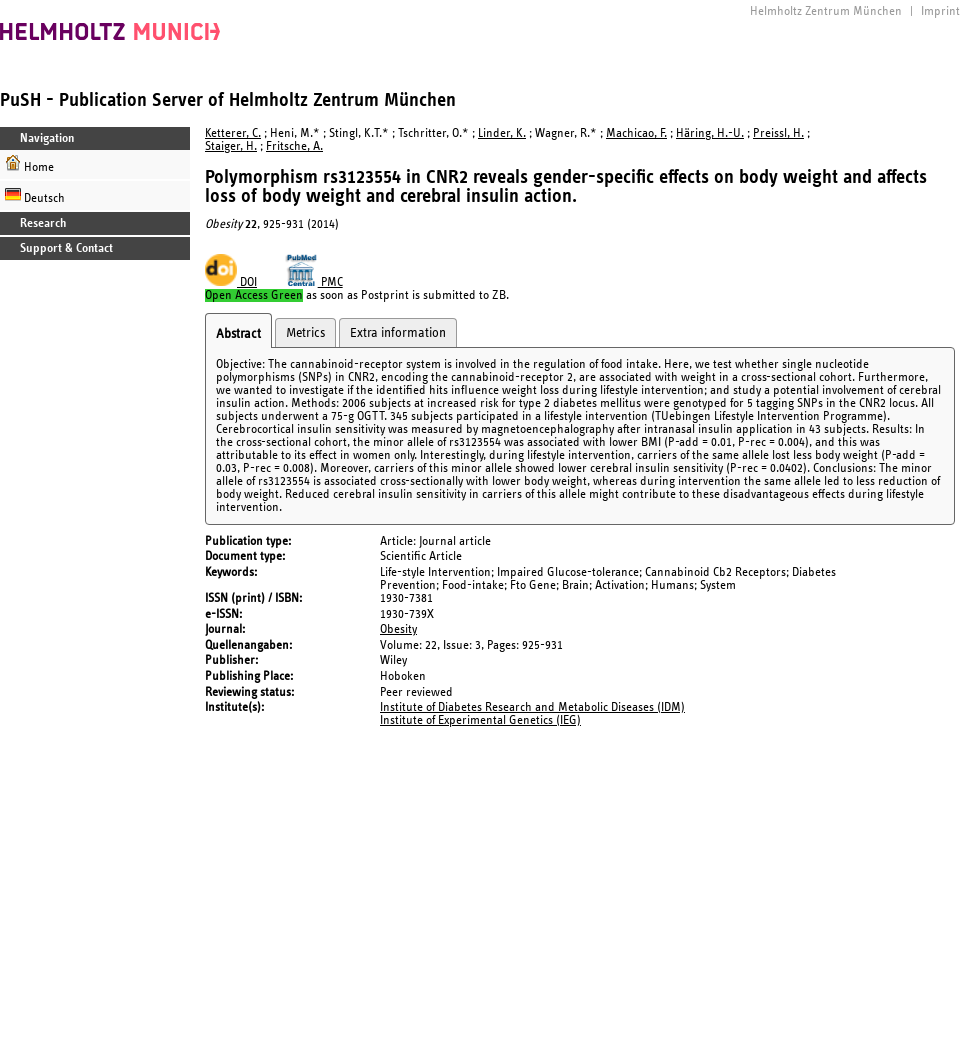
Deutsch (35, 195)
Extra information (398, 333)
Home (29, 164)
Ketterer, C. (233, 133)
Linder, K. (502, 133)
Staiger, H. (231, 146)
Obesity (398, 629)
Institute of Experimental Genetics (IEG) (480, 720)
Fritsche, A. (294, 146)
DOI (231, 282)
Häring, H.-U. (710, 133)
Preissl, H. (778, 133)
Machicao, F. (636, 133)
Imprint (940, 11)
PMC (314, 282)
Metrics (305, 333)
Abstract (238, 334)
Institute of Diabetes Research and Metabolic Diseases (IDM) (532, 707)
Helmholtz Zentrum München (826, 11)
